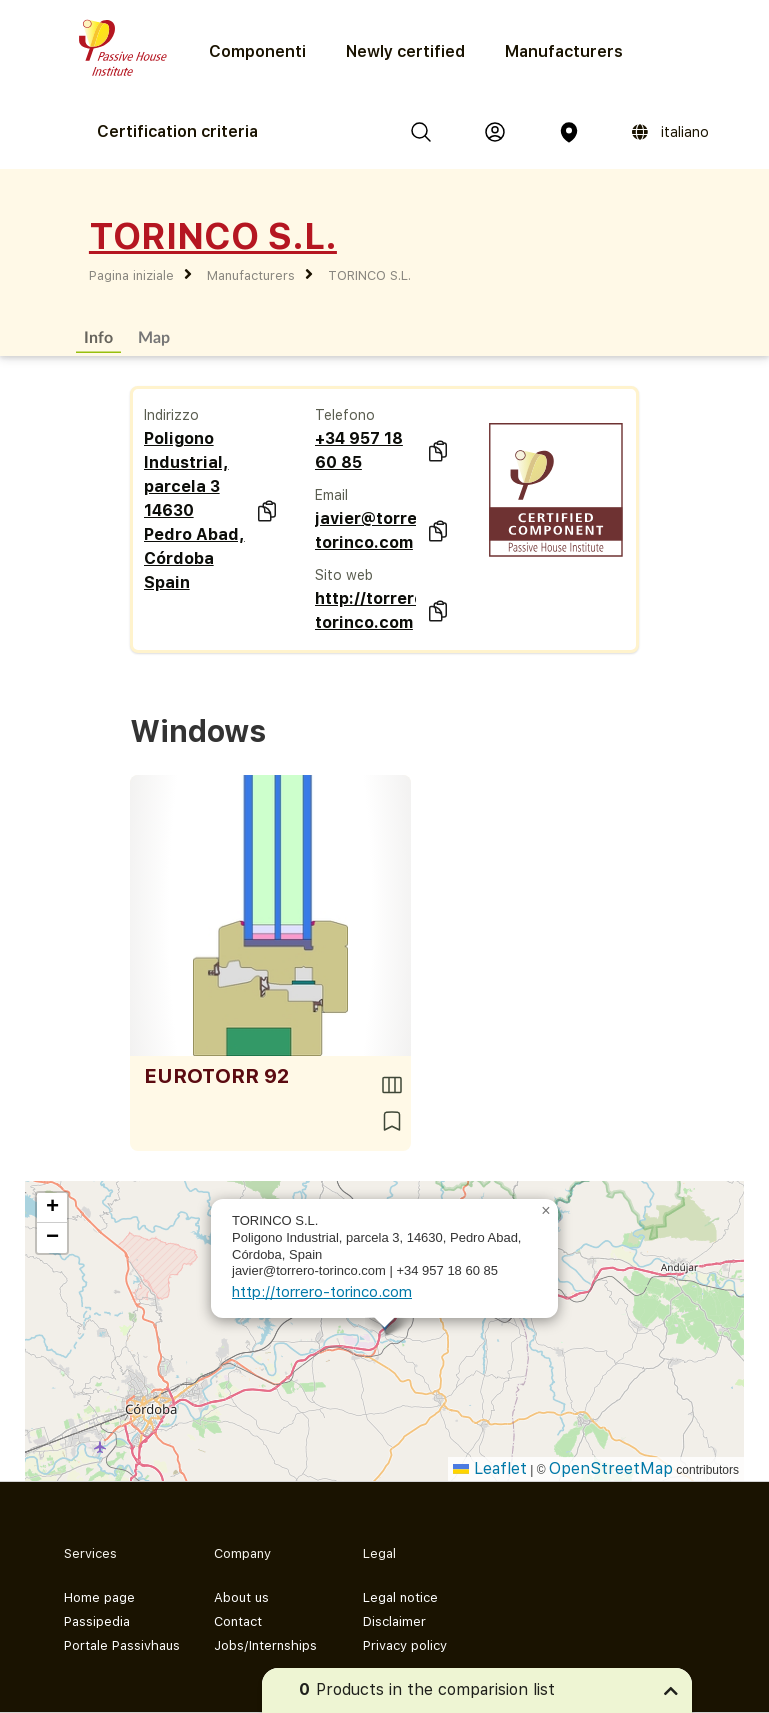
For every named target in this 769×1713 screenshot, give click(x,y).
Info (98, 336)
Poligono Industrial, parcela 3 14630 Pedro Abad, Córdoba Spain (194, 510)
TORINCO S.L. (369, 275)
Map (154, 336)
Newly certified (405, 51)
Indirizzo (171, 415)
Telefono (345, 415)
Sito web (344, 575)
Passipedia (97, 1621)
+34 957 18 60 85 (359, 450)
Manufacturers (564, 51)
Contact (238, 1621)
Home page (99, 1597)
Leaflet (490, 1468)
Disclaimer (394, 1621)
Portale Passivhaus (122, 1645)
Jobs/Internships (265, 1645)
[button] (546, 1211)
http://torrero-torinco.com (365, 610)
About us (241, 1597)
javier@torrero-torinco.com (365, 530)
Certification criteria (177, 131)
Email (331, 495)
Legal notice (400, 1597)
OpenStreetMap (611, 1468)
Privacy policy (405, 1645)
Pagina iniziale (131, 275)
